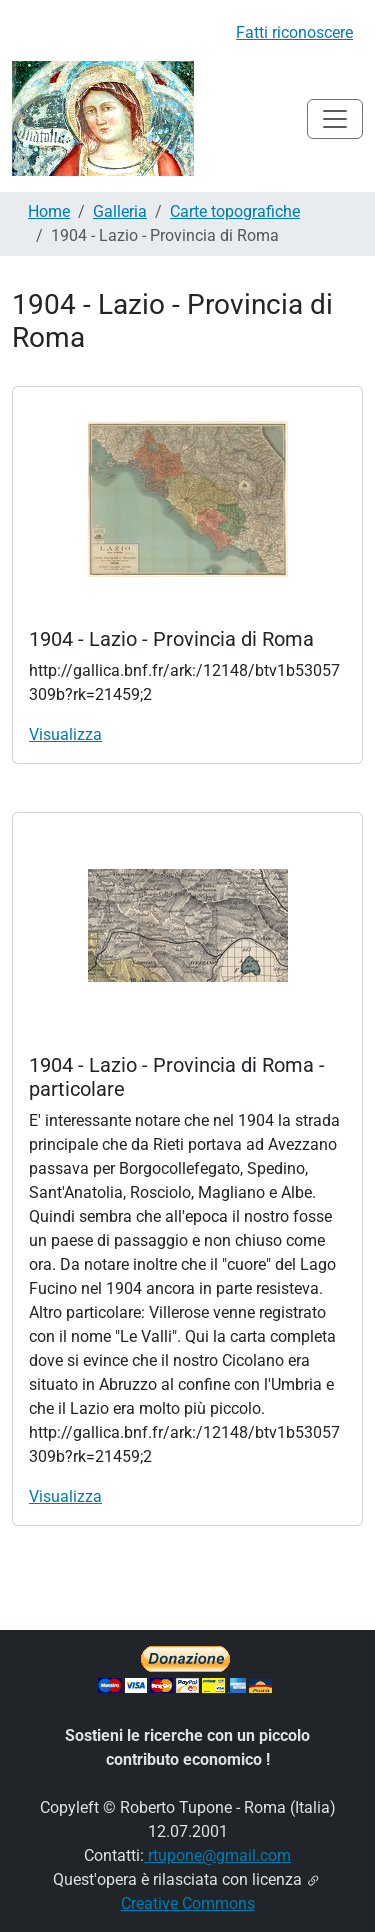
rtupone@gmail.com (217, 1855)
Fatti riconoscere (294, 32)
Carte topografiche (235, 211)
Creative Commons (188, 1903)
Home (49, 211)
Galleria (120, 211)
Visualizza (65, 734)
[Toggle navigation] (335, 119)
